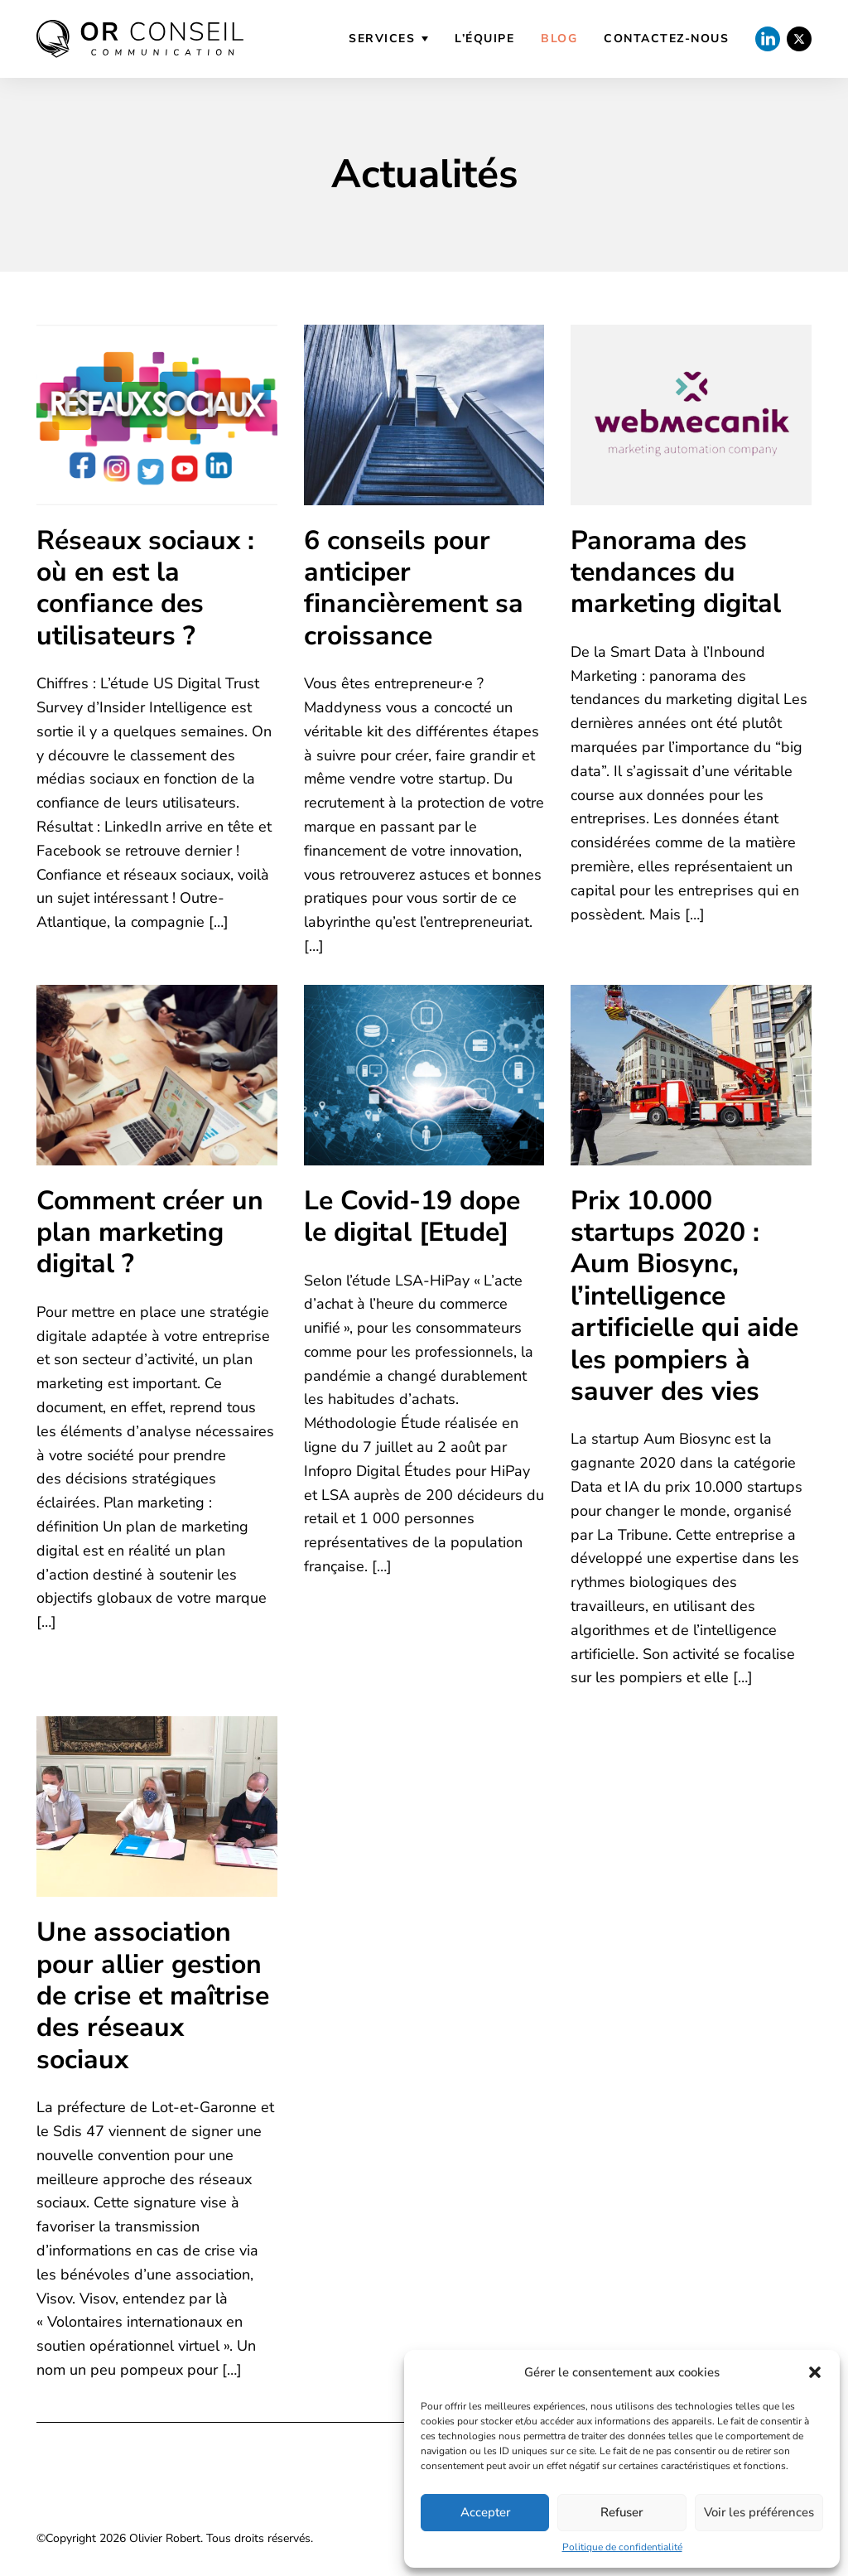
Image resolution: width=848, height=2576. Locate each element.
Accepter (485, 2512)
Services (382, 38)
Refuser (621, 2512)
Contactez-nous (666, 38)
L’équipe (484, 38)
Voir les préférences (759, 2512)
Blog (559, 38)
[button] (815, 2372)
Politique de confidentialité (622, 2547)
